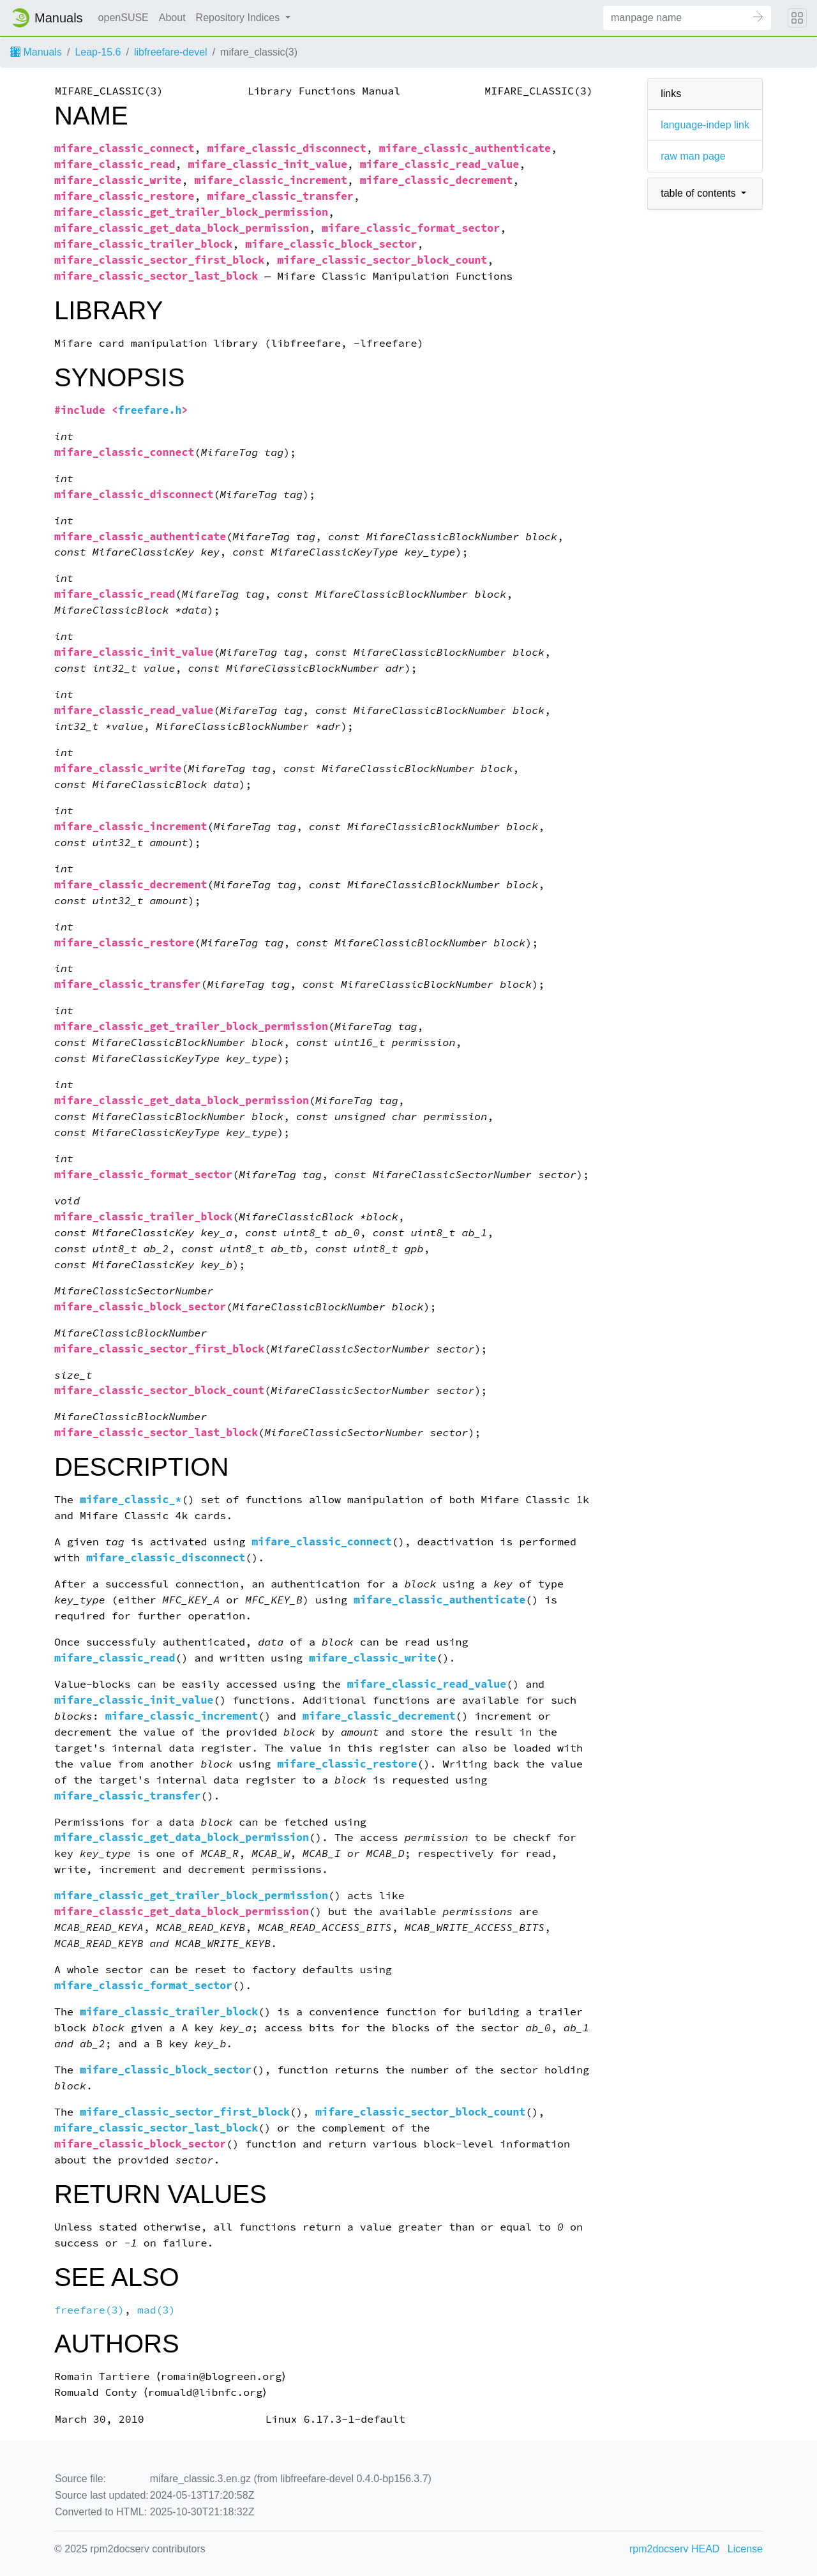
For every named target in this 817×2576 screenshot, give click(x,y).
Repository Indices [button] (239, 17)
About (172, 17)
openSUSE (123, 17)
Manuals (36, 52)
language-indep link (705, 124)
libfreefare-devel (170, 52)
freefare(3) (89, 2310)
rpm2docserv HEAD (674, 2548)
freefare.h (150, 410)
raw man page (693, 156)
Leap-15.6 (98, 52)
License (745, 2548)
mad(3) (156, 2310)
